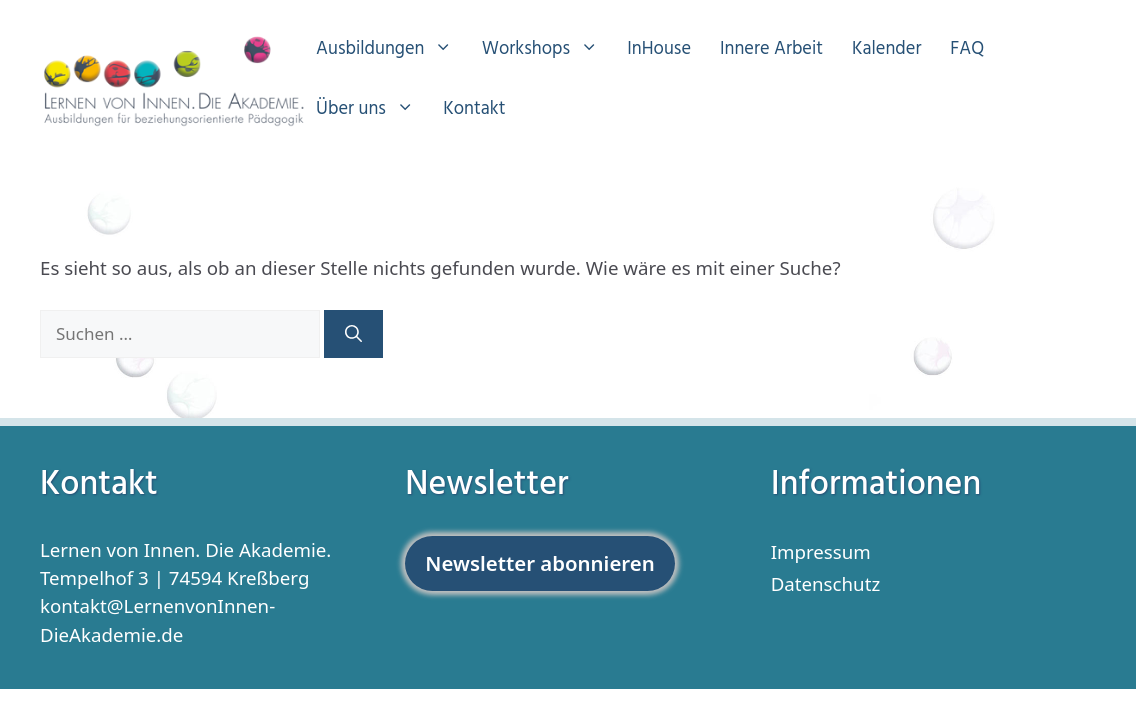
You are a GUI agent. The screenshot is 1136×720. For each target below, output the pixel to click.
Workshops (550, 50)
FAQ (967, 49)
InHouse (659, 49)
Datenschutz (826, 583)
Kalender (886, 49)
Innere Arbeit (771, 49)
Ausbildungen (394, 50)
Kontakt (474, 109)
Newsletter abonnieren (539, 563)
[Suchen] (353, 334)
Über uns (375, 110)
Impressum (821, 551)
